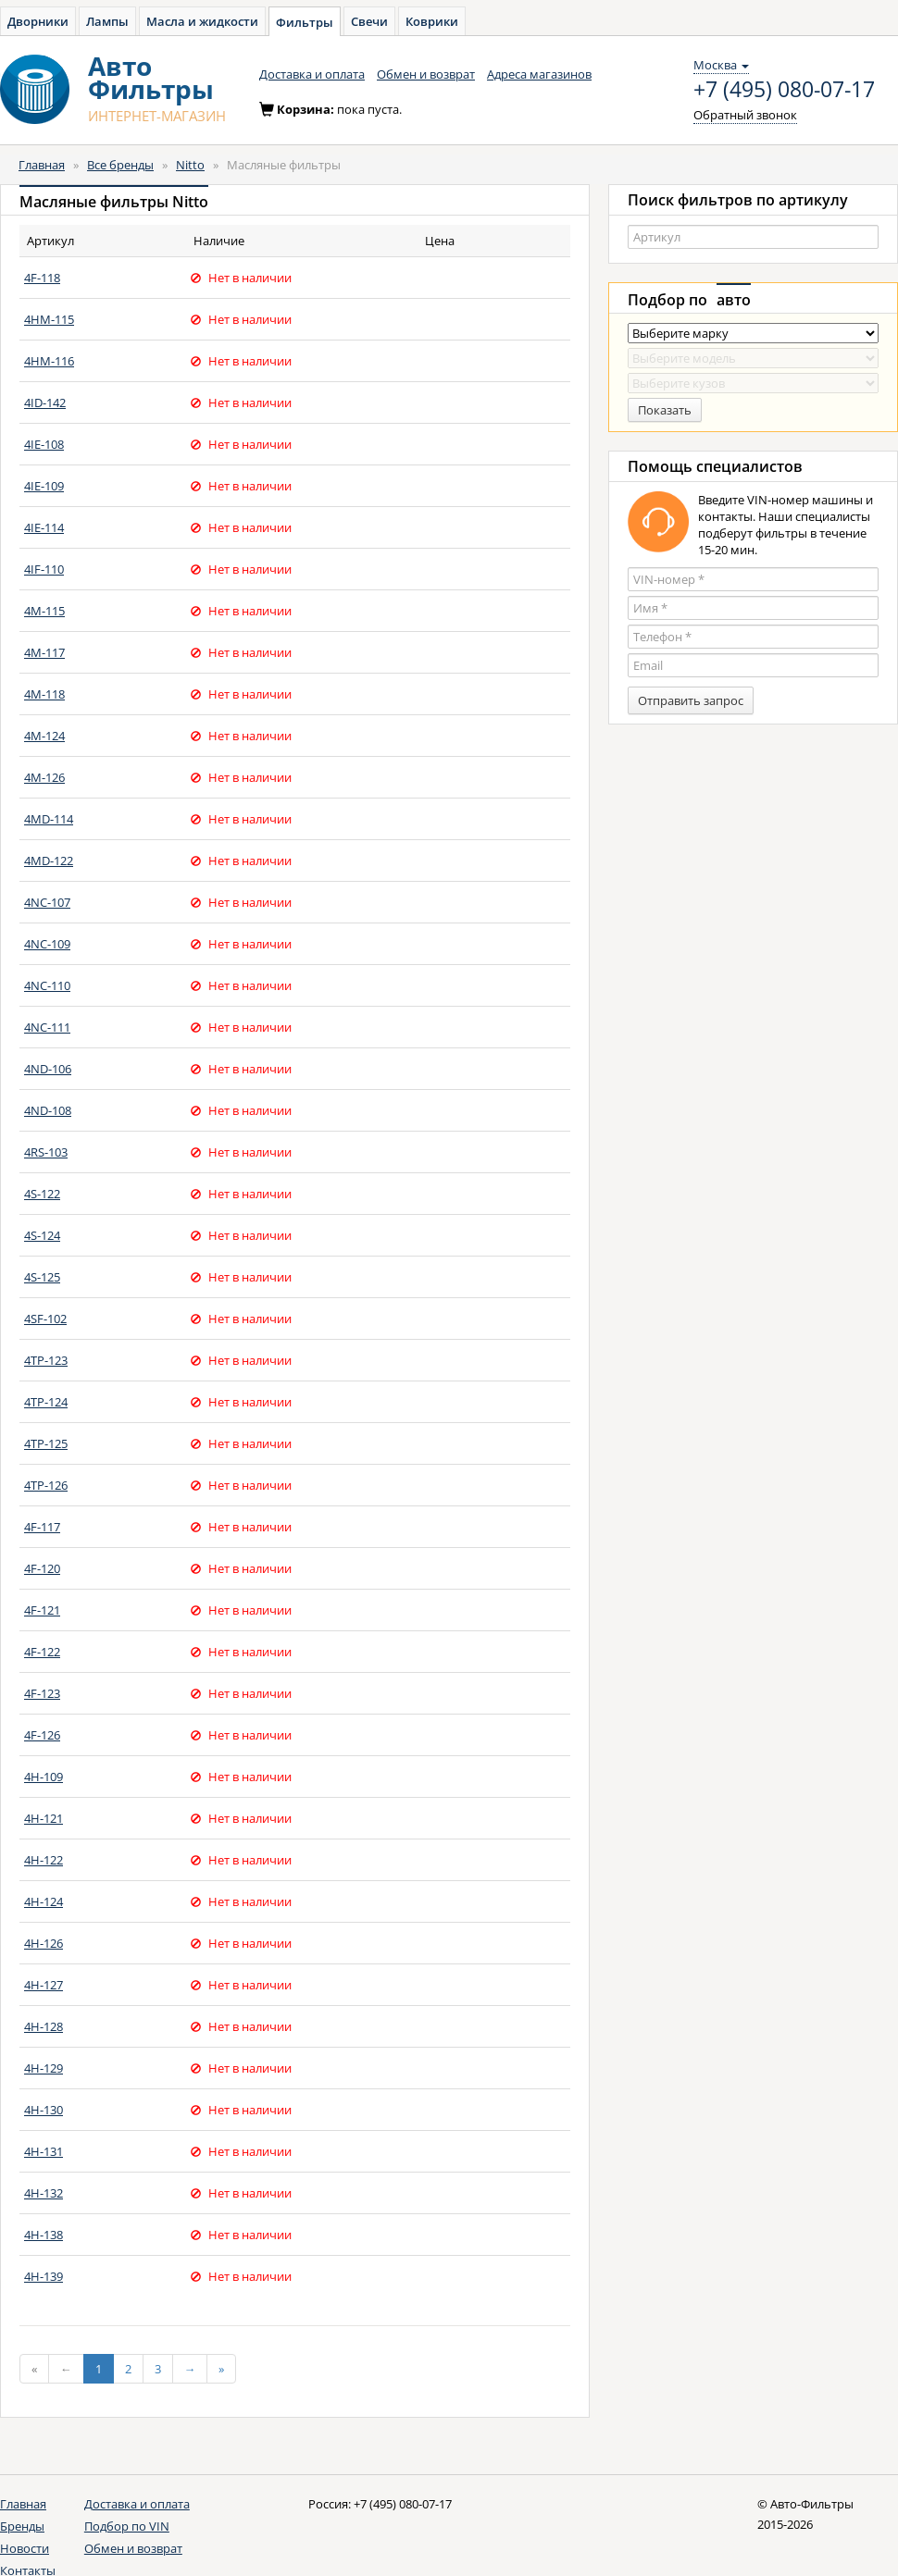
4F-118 (42, 277)
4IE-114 (44, 527)
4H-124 (43, 1901)
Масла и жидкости (202, 21)
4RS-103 (46, 1152)
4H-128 (43, 2026)
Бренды (22, 2526)
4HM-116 (49, 361)
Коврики (431, 21)
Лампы (107, 21)
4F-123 (42, 1693)
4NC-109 (47, 943)
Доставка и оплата (312, 74)
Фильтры (304, 22)
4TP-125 (46, 1443)
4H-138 (43, 2234)
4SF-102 (45, 1318)
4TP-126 (46, 1485)
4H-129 (43, 2068)
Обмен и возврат (426, 74)
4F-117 (42, 1526)
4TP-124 (46, 1401)
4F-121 (42, 1610)
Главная (42, 164)
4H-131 (43, 2151)
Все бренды (120, 164)
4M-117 (44, 652)
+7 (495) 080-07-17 (784, 90)
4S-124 (42, 1235)
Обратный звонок (745, 114)
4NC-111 (47, 1027)
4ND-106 (47, 1068)
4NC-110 (47, 985)
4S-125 (42, 1277)
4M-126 (44, 777)
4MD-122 (48, 860)
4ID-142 (45, 402)
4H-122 (43, 1860)
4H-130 (43, 2109)
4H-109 (43, 1776)
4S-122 (42, 1193)
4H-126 (43, 1943)
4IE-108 (44, 444)
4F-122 (42, 1651)
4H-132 (43, 2193)
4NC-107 (47, 902)
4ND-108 (47, 1110)
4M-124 (44, 735)
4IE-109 (44, 485)
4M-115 (44, 610)
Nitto (190, 164)
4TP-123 (46, 1360)
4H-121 (43, 1818)
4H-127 (43, 1984)
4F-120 (42, 1568)
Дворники (38, 21)
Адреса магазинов (539, 74)
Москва (721, 64)
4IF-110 (44, 569)
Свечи (369, 21)
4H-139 (43, 2276)
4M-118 (44, 694)
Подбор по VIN (126, 2526)
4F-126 (42, 1735)
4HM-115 (49, 319)
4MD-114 (48, 819)
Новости (24, 2548)
